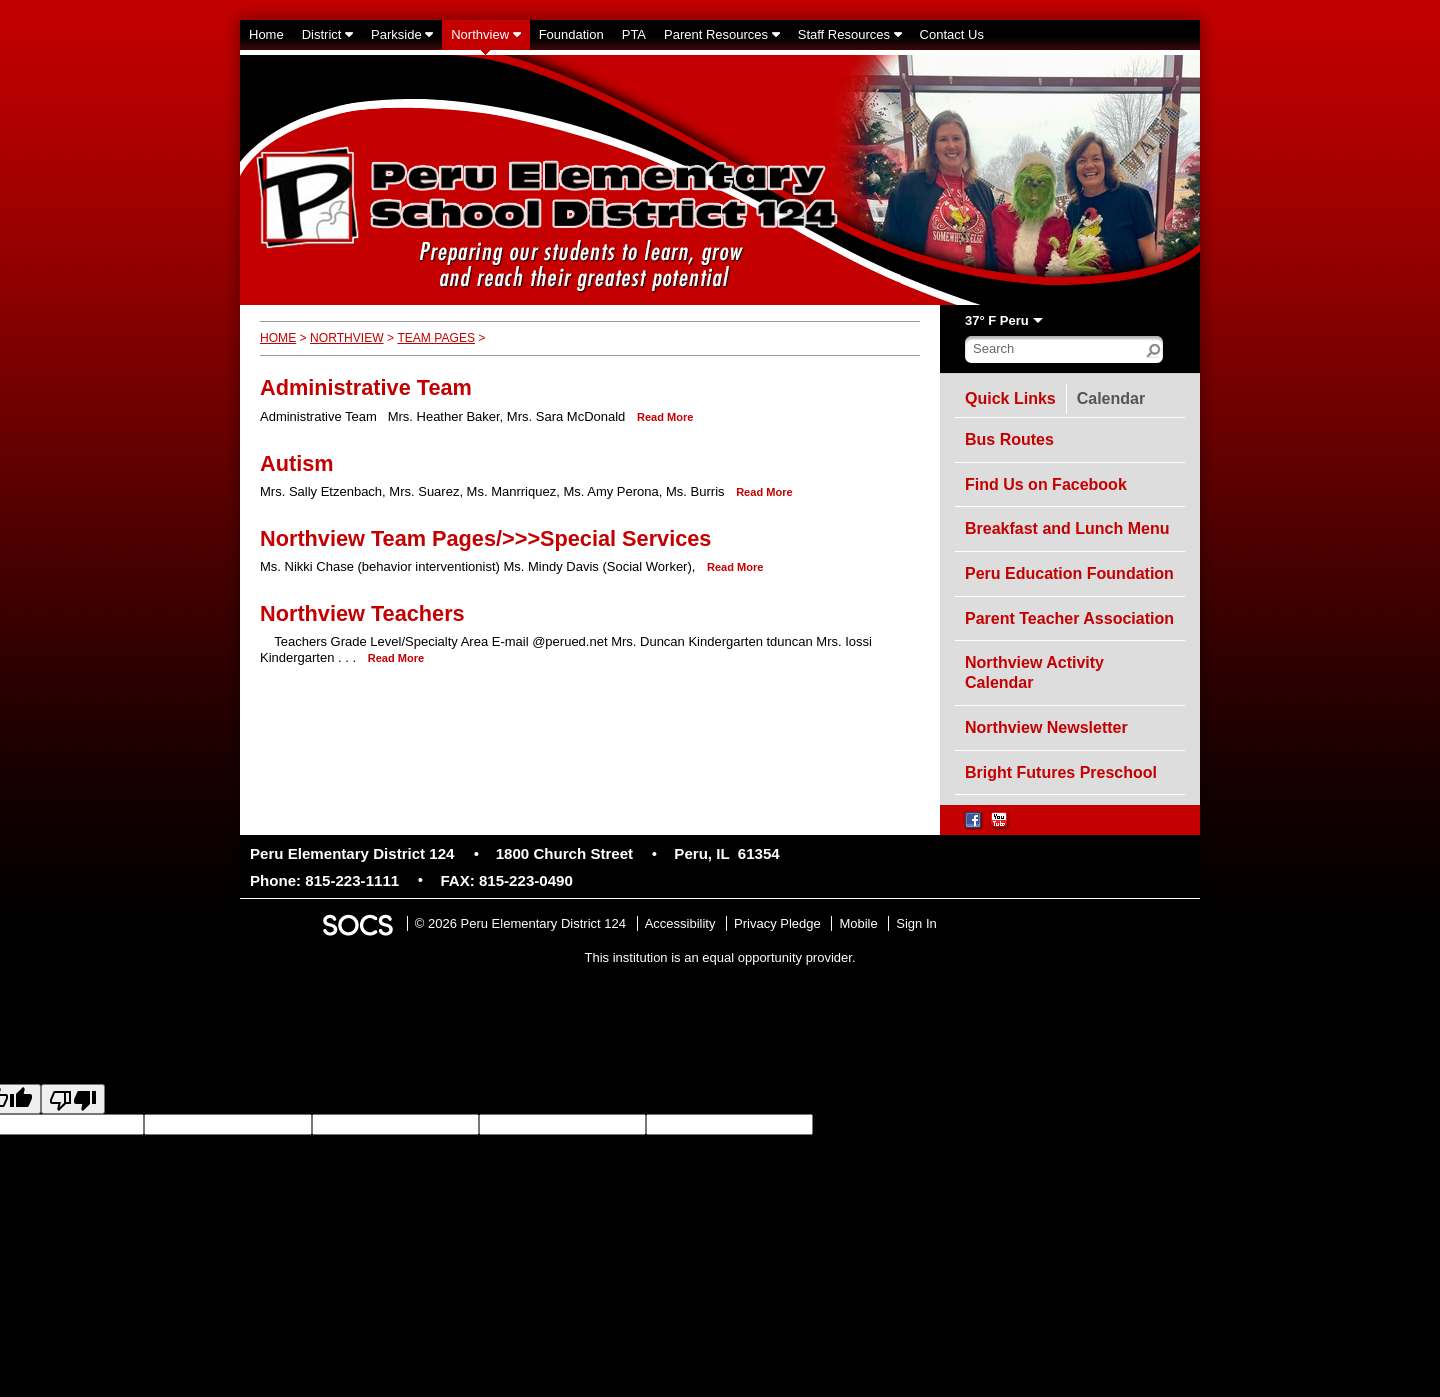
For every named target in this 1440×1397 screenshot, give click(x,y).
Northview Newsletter (1046, 727)
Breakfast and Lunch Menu (1067, 528)
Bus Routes (1009, 439)
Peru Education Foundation (1069, 573)
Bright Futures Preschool (1061, 772)
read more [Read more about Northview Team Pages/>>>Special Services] (735, 567)
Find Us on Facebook (1046, 484)
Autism (297, 463)
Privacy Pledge (777, 923)
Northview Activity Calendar (1034, 672)
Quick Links (1010, 399)
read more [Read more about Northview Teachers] (396, 658)
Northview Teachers (362, 613)
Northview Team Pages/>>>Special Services (485, 538)
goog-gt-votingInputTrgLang (1054, 1124)
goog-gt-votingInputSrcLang (893, 1124)
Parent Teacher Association (1069, 618)
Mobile (858, 923)
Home (278, 338)
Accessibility (680, 923)
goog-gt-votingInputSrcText (1211, 1124)
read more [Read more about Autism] (764, 492)
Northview (347, 338)
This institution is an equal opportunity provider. (720, 957)
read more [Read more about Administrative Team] (665, 417)
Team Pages (436, 338)
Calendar (1116, 395)
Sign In (916, 923)
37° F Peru (997, 320)
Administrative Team (366, 387)
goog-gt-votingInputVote (152, 1142)
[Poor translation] (73, 1099)
